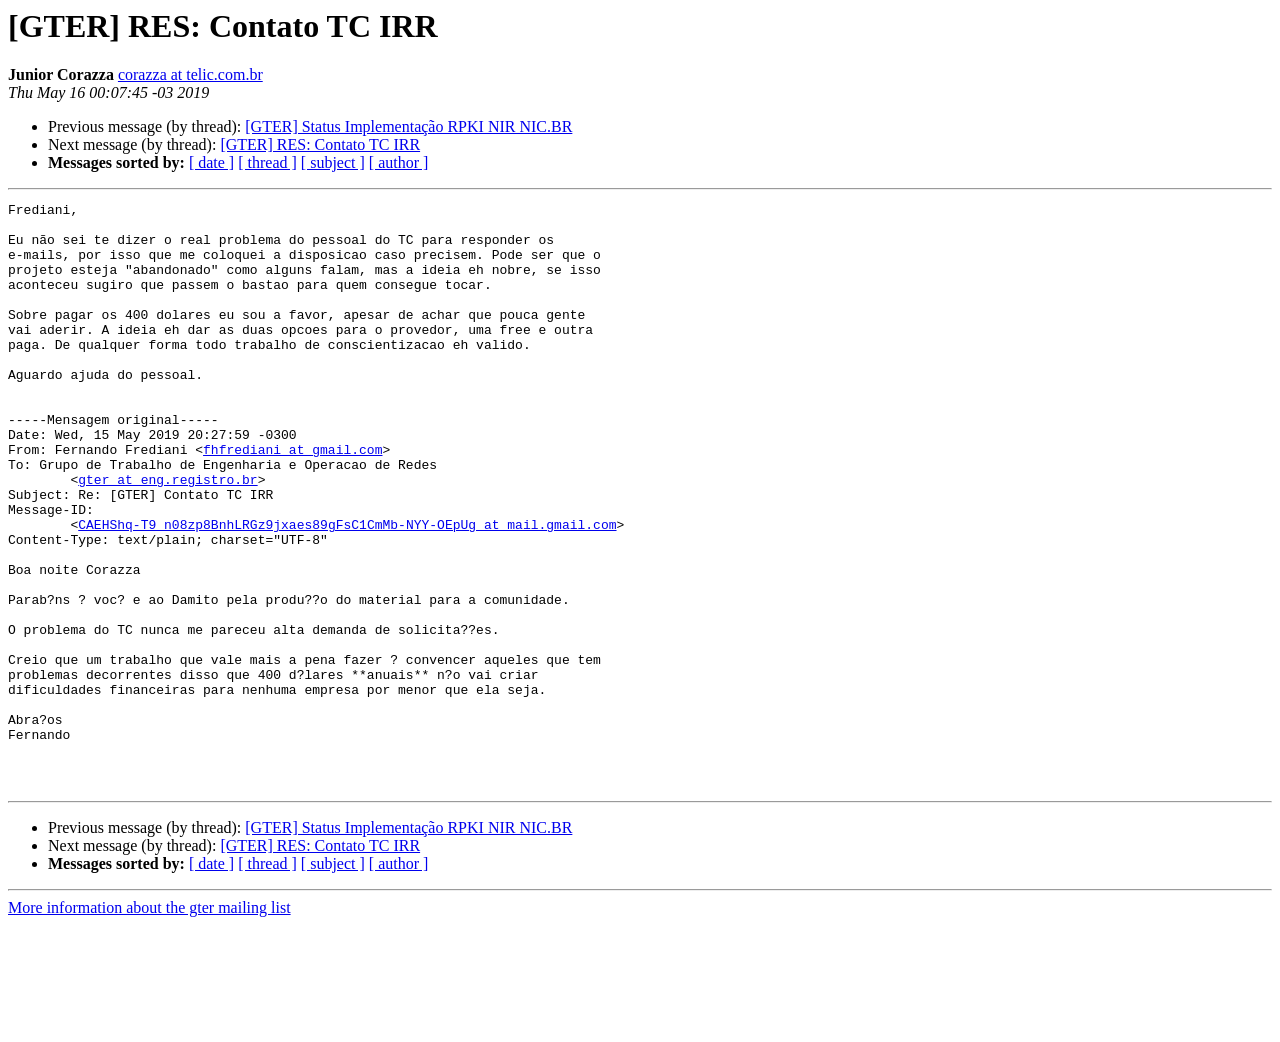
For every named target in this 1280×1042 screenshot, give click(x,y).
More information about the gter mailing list (149, 1024)
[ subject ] (333, 162)
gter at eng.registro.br (167, 536)
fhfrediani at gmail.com (292, 500)
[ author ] (399, 162)
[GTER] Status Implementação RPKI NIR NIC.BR (408, 126)
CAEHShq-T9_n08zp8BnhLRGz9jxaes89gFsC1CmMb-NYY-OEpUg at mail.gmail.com (347, 590)
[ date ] (211, 162)
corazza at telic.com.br (190, 74)
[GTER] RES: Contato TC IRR (320, 144)
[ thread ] (267, 162)
